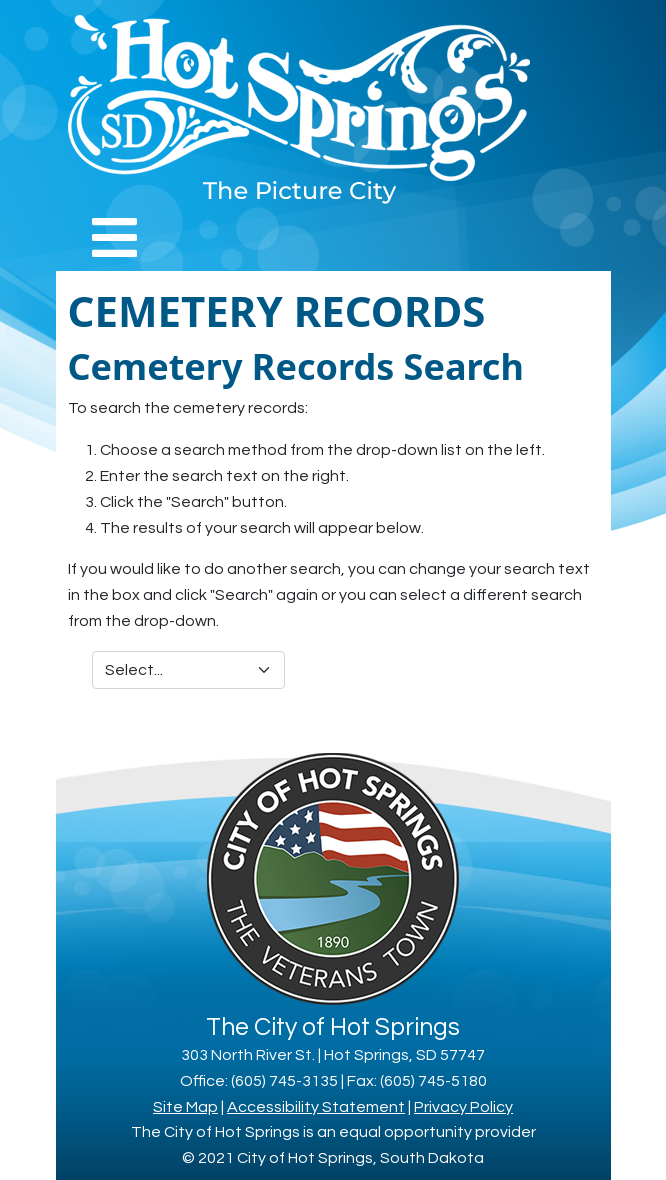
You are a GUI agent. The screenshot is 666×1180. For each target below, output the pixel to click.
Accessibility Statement (316, 1107)
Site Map (185, 1107)
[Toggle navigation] (114, 237)
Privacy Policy (463, 1107)
